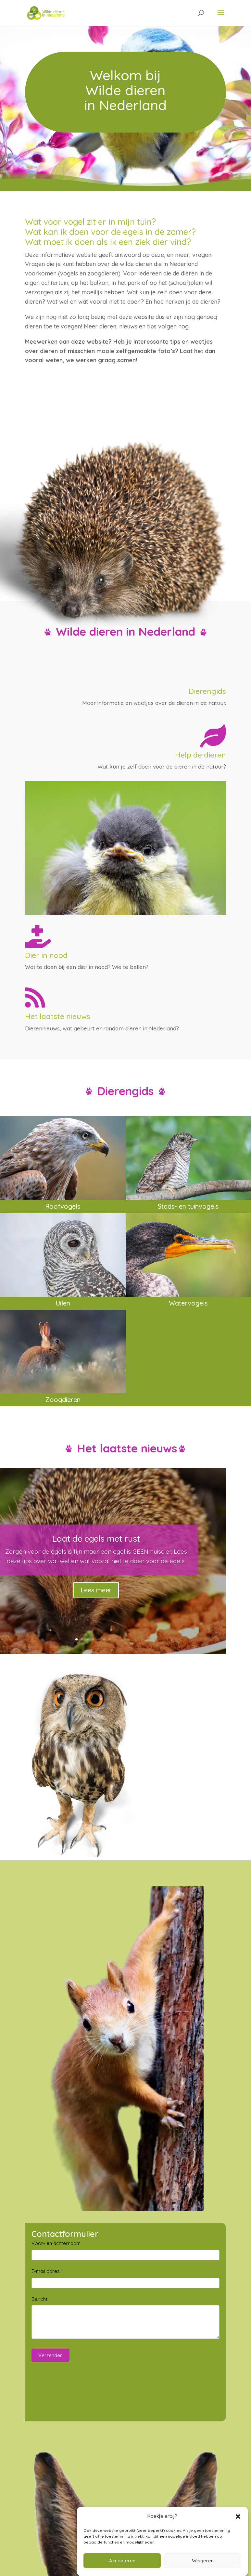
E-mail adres (47, 2271)
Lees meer (96, 1590)
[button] (238, 2516)
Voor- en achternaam (56, 2243)
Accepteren (122, 2560)
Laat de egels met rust (96, 1538)
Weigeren (203, 2560)
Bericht (39, 2299)
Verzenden (50, 2355)
